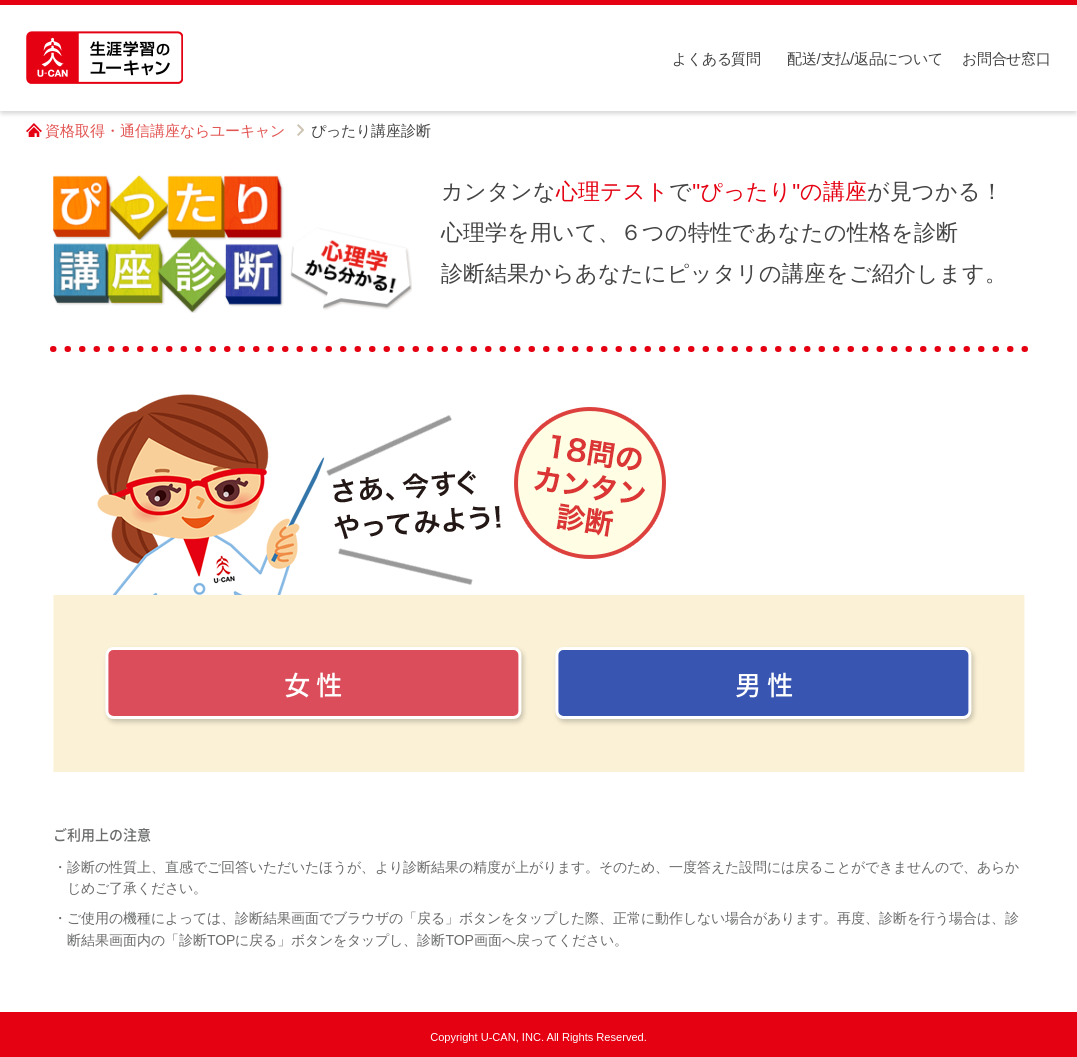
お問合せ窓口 (1006, 58)
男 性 (764, 683)
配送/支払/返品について (864, 58)
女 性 (313, 683)
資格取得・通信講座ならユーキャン (165, 131)
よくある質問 (716, 58)
